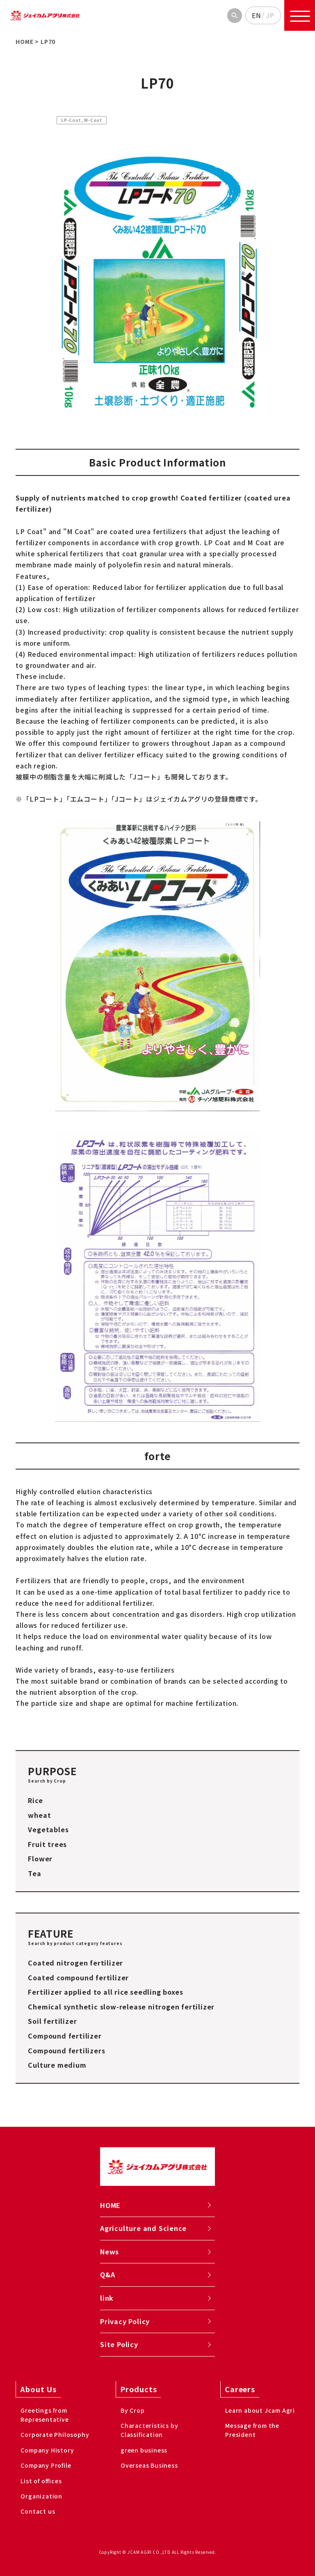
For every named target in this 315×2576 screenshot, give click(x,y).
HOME (110, 2205)
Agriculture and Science (143, 2228)
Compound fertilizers (66, 2050)
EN (256, 15)
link (107, 2298)
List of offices (41, 2481)
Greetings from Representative (44, 2414)
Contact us (38, 2511)
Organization (41, 2496)
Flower (40, 1858)
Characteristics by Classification (149, 2430)
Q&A (107, 2274)
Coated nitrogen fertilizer (75, 1963)
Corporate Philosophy (55, 2434)
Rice (35, 1800)
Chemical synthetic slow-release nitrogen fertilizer (121, 2006)
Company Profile (46, 2465)
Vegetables (48, 1829)
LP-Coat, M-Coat (81, 120)
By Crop (133, 2410)
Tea (34, 1873)
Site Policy (119, 2344)
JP (270, 15)
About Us (38, 2389)
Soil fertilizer (52, 2021)
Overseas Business (149, 2465)
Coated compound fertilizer (78, 1977)
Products (138, 2389)
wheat (39, 1815)
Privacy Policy (125, 2321)
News (109, 2251)
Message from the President (252, 2430)
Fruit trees (47, 1844)
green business (144, 2450)
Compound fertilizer (64, 2036)
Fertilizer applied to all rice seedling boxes (105, 1992)
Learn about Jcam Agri (260, 2410)
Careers (240, 2389)
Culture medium (57, 2065)
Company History (47, 2450)
